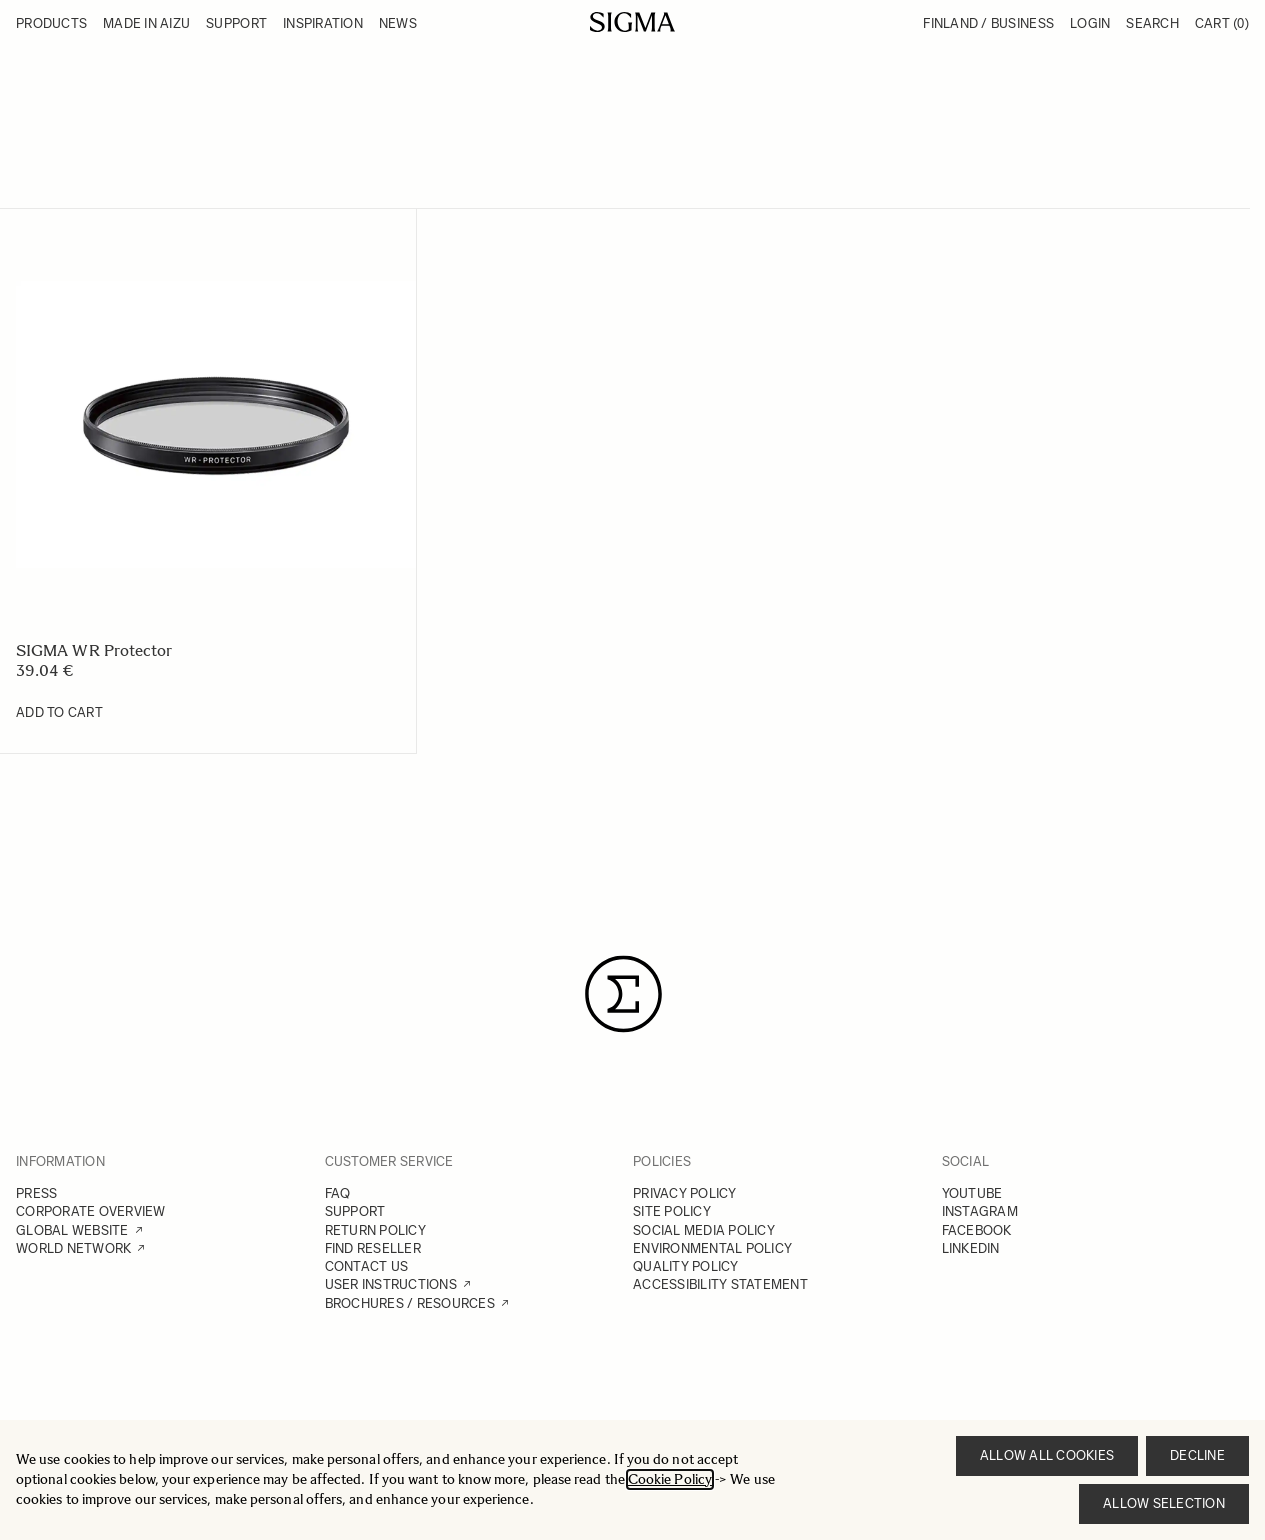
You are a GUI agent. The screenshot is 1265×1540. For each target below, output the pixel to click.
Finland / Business (988, 23)
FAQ (338, 1193)
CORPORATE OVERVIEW (91, 1211)
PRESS (36, 1193)
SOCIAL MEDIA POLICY (704, 1230)
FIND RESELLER (373, 1248)
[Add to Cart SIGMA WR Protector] (59, 713)
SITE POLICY (672, 1211)
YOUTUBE (972, 1193)
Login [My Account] (1090, 23)
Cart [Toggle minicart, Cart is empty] (1222, 23)
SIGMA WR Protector (94, 650)
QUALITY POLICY (686, 1266)
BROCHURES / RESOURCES (410, 1303)
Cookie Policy (670, 1479)
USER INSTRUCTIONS (391, 1284)
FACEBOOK (977, 1230)
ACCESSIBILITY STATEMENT (720, 1284)
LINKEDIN (971, 1248)
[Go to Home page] (632, 22)
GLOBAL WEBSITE (72, 1230)
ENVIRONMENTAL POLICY (712, 1248)
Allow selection (1164, 1503)
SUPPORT (355, 1211)
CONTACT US (367, 1266)
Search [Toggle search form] (1152, 23)
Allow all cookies (1047, 1455)
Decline (1197, 1455)
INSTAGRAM (980, 1211)
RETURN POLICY (375, 1230)
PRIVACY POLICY (685, 1193)
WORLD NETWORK (73, 1248)
